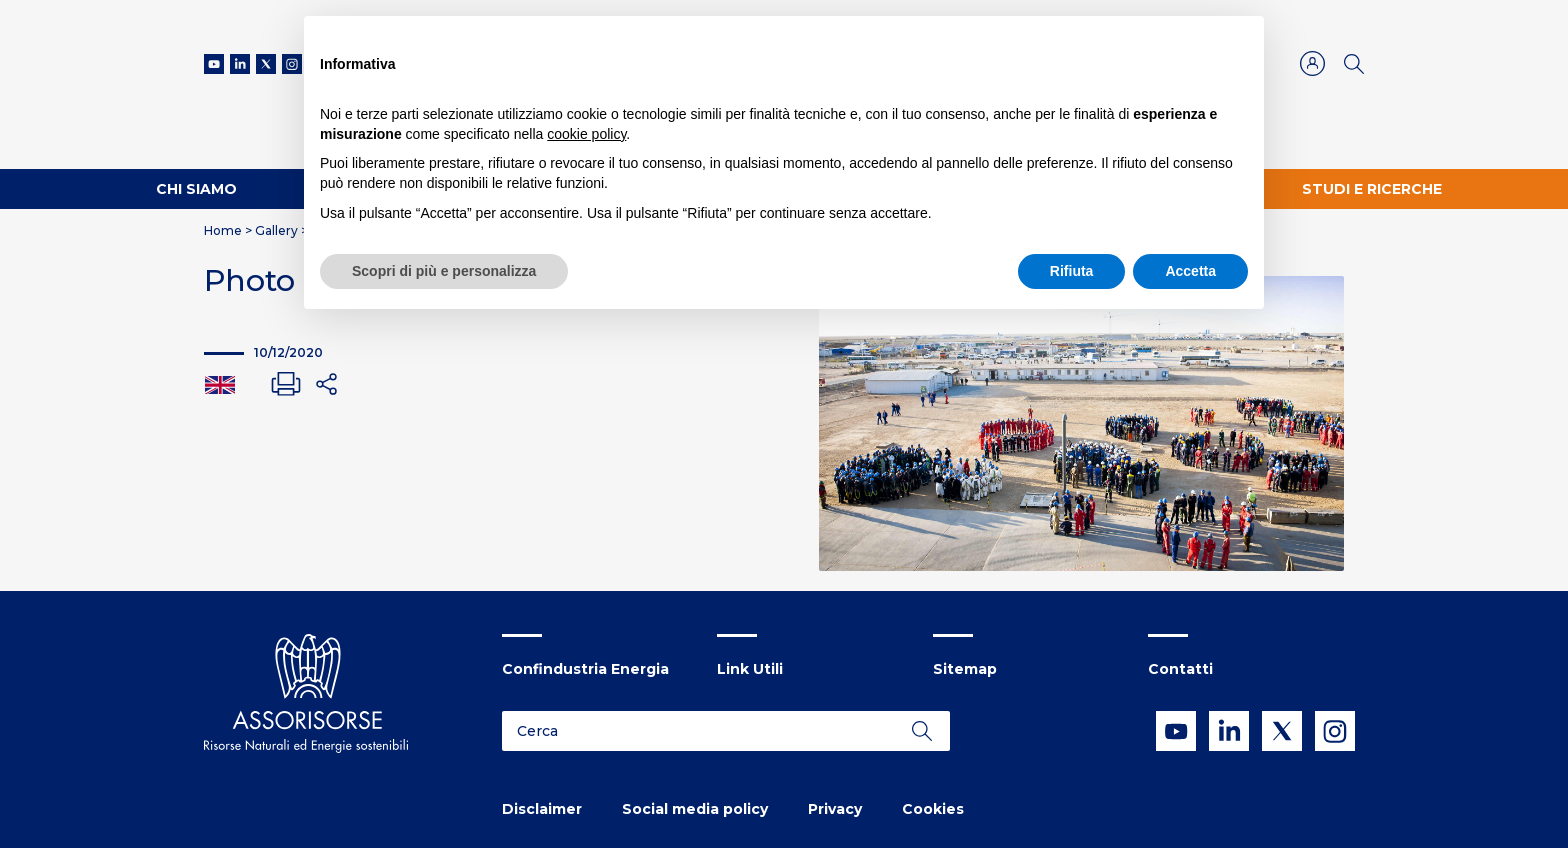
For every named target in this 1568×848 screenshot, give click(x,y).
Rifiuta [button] (1072, 271)
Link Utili (750, 669)
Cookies (933, 809)
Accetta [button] (1190, 271)
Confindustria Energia (585, 669)
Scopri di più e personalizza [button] (444, 271)
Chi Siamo (196, 189)
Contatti (1180, 669)
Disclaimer (542, 809)
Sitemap (965, 669)
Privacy (835, 809)
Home (223, 230)
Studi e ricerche (1372, 189)
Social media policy (695, 809)
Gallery (276, 230)
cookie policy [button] (586, 134)
